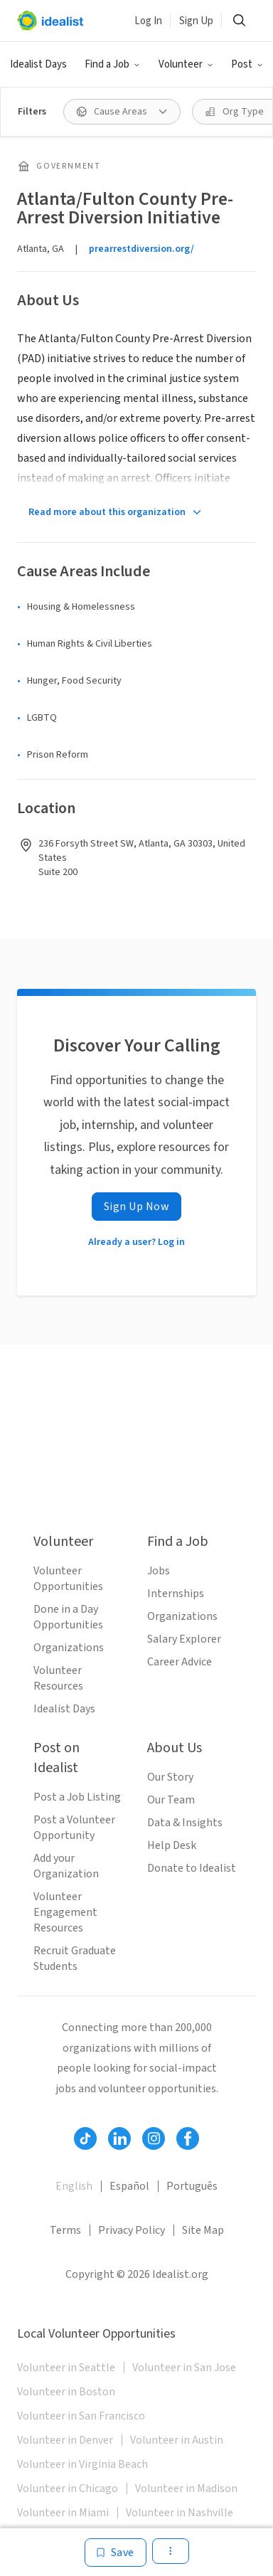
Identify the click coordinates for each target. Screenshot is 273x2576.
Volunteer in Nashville (179, 2513)
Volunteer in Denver (65, 2440)
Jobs (158, 1571)
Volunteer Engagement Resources (65, 1912)
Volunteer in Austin (176, 2440)
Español (129, 2186)
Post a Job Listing (77, 1797)
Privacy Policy (131, 2230)
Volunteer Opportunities (68, 1578)
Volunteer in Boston (66, 2392)
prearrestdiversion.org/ (141, 249)
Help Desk (171, 1845)
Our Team (171, 1800)
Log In (148, 21)
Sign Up (196, 21)
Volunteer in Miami (63, 2513)
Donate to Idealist (191, 1868)
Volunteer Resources (58, 1678)
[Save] (115, 2552)
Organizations (68, 1647)
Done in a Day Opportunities (68, 1617)
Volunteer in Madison (186, 2488)
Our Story (170, 1777)
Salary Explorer (184, 1639)
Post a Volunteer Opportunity (74, 1827)
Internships (175, 1593)
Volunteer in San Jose (184, 2367)
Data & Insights (185, 1822)
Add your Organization (66, 1866)
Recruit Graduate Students (74, 1958)
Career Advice (179, 1662)
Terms (65, 2230)
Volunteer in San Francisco (81, 2416)
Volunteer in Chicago (67, 2488)
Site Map (203, 2230)
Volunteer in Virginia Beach (82, 2464)
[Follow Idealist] (85, 2138)
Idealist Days (38, 64)
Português (192, 2186)
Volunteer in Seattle (66, 2367)
